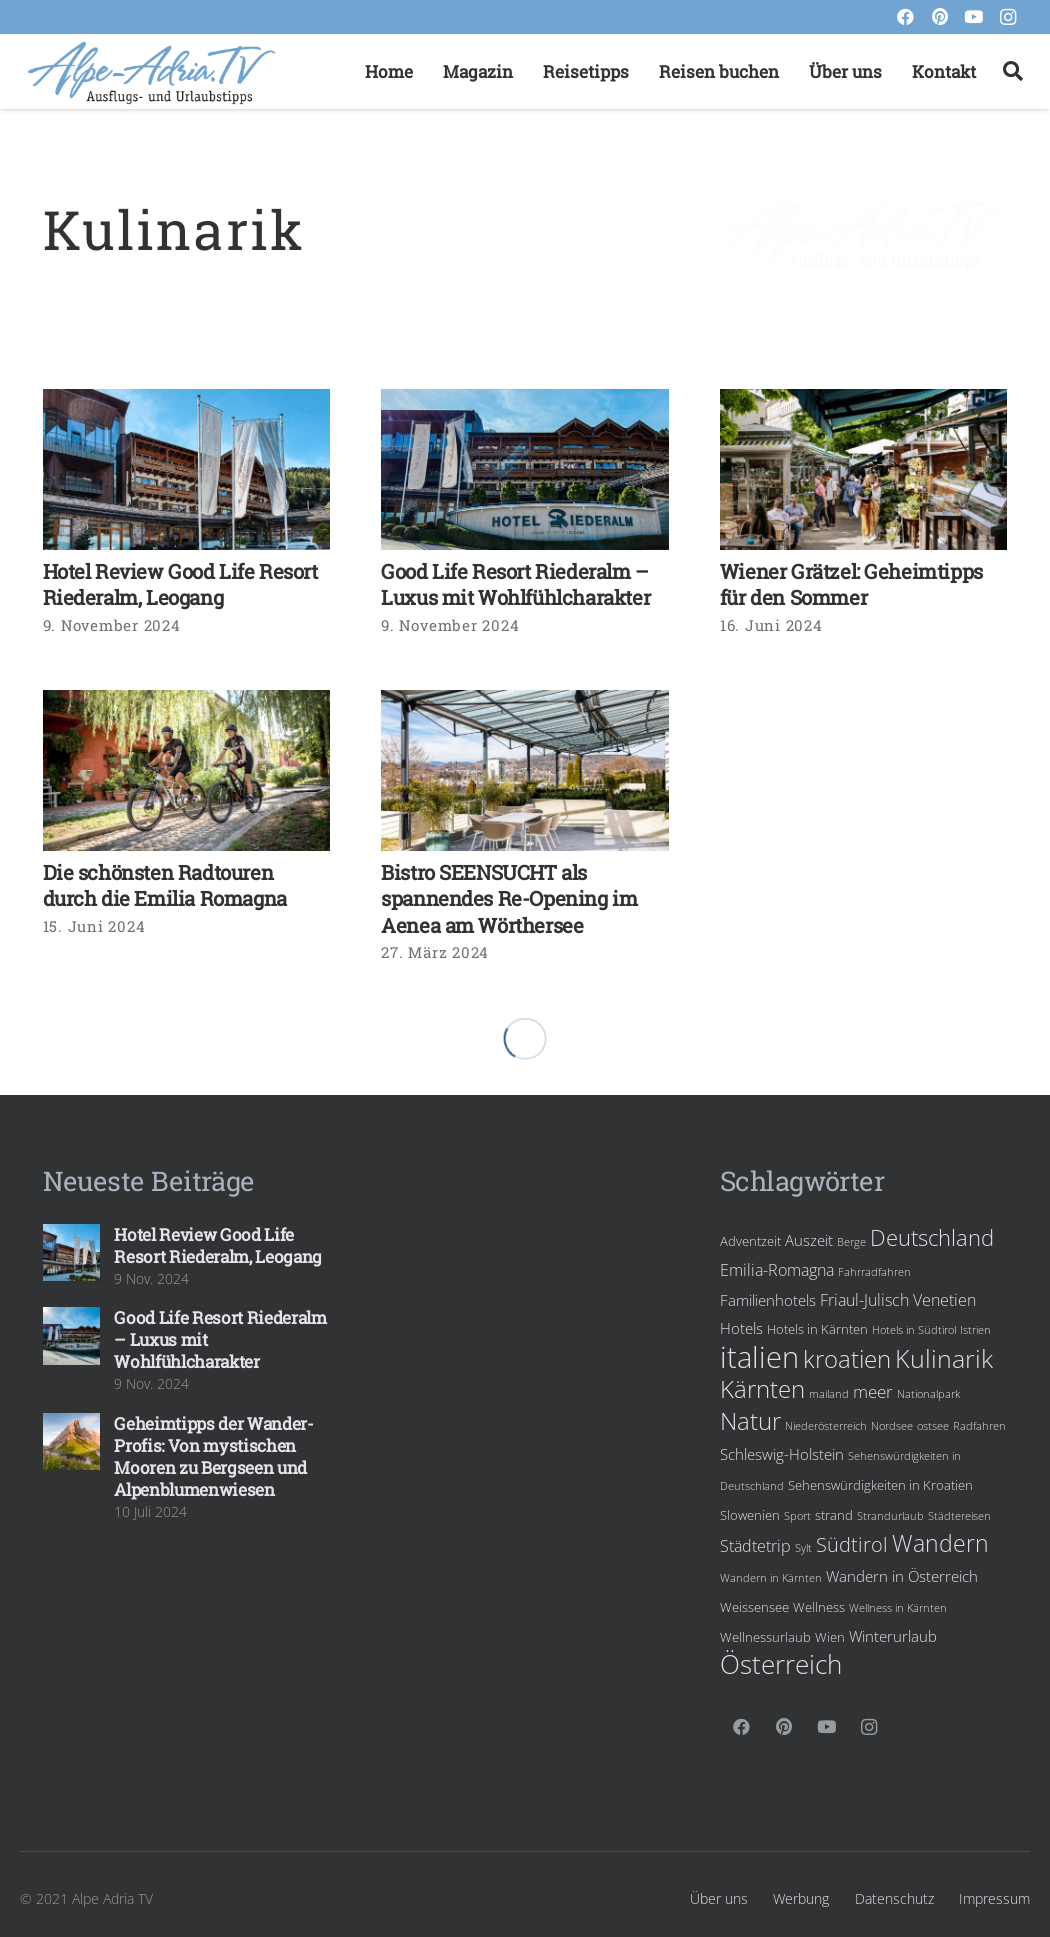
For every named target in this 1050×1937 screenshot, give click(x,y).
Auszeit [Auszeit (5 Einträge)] (809, 1240)
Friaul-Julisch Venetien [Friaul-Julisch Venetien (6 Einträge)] (898, 1300)
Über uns (719, 1898)
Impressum (994, 1898)
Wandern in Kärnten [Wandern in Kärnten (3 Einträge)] (771, 1578)
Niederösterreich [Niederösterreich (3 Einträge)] (826, 1426)
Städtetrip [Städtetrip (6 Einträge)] (755, 1546)
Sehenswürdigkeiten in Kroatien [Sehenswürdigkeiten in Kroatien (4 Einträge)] (880, 1485)
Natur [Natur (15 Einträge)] (750, 1421)
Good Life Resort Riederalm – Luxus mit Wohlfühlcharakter (515, 585)
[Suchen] (1013, 72)
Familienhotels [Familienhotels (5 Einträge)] (768, 1300)
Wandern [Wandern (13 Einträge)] (940, 1543)
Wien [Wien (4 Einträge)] (830, 1637)
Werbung (801, 1898)
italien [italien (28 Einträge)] (759, 1357)
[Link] (151, 72)
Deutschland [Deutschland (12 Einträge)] (932, 1237)
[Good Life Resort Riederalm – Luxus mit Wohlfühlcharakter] (525, 470)
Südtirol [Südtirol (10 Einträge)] (852, 1544)
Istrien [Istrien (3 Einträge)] (975, 1330)
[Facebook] (906, 17)
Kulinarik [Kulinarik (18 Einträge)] (944, 1358)
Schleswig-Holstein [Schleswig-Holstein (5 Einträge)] (782, 1454)
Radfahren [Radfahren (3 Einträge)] (979, 1426)
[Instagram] (1008, 17)
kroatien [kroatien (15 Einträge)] (847, 1359)
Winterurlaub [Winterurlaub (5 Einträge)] (893, 1636)
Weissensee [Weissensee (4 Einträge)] (754, 1607)
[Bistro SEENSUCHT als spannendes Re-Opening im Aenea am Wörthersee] (525, 771)
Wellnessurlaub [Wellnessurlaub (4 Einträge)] (765, 1637)
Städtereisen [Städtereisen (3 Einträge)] (959, 1516)
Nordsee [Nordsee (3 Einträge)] (892, 1426)
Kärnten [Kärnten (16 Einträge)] (762, 1388)
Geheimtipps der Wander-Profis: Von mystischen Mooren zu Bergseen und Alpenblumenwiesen (213, 1456)
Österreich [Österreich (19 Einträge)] (781, 1664)
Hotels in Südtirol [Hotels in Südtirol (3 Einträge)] (914, 1330)
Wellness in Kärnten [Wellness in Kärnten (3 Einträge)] (898, 1608)
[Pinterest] (940, 17)
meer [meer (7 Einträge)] (873, 1391)
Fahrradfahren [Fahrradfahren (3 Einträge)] (874, 1272)
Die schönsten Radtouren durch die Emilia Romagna (165, 886)
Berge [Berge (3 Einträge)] (851, 1242)
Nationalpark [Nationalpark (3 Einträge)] (928, 1394)
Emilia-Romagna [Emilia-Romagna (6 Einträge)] (777, 1270)
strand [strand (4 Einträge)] (834, 1515)
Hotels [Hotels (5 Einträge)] (741, 1328)
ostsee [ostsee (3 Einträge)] (933, 1426)
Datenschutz (894, 1898)
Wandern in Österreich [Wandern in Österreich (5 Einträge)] (902, 1576)
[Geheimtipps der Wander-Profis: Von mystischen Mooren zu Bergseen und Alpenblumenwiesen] (72, 1442)
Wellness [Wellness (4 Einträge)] (819, 1607)
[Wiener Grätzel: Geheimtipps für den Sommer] (864, 470)
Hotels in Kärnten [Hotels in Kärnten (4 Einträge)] (817, 1329)
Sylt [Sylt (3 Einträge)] (803, 1548)
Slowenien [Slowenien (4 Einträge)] (750, 1515)
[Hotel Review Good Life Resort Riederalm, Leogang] (187, 470)
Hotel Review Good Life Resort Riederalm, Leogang (180, 585)
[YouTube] (974, 17)
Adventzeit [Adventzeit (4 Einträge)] (750, 1241)
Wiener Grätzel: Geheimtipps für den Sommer (851, 585)
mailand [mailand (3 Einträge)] (829, 1394)
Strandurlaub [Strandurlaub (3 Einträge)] (890, 1516)
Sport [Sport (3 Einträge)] (797, 1516)
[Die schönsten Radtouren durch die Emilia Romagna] (187, 771)
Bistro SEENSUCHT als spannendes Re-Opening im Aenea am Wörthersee (509, 899)
